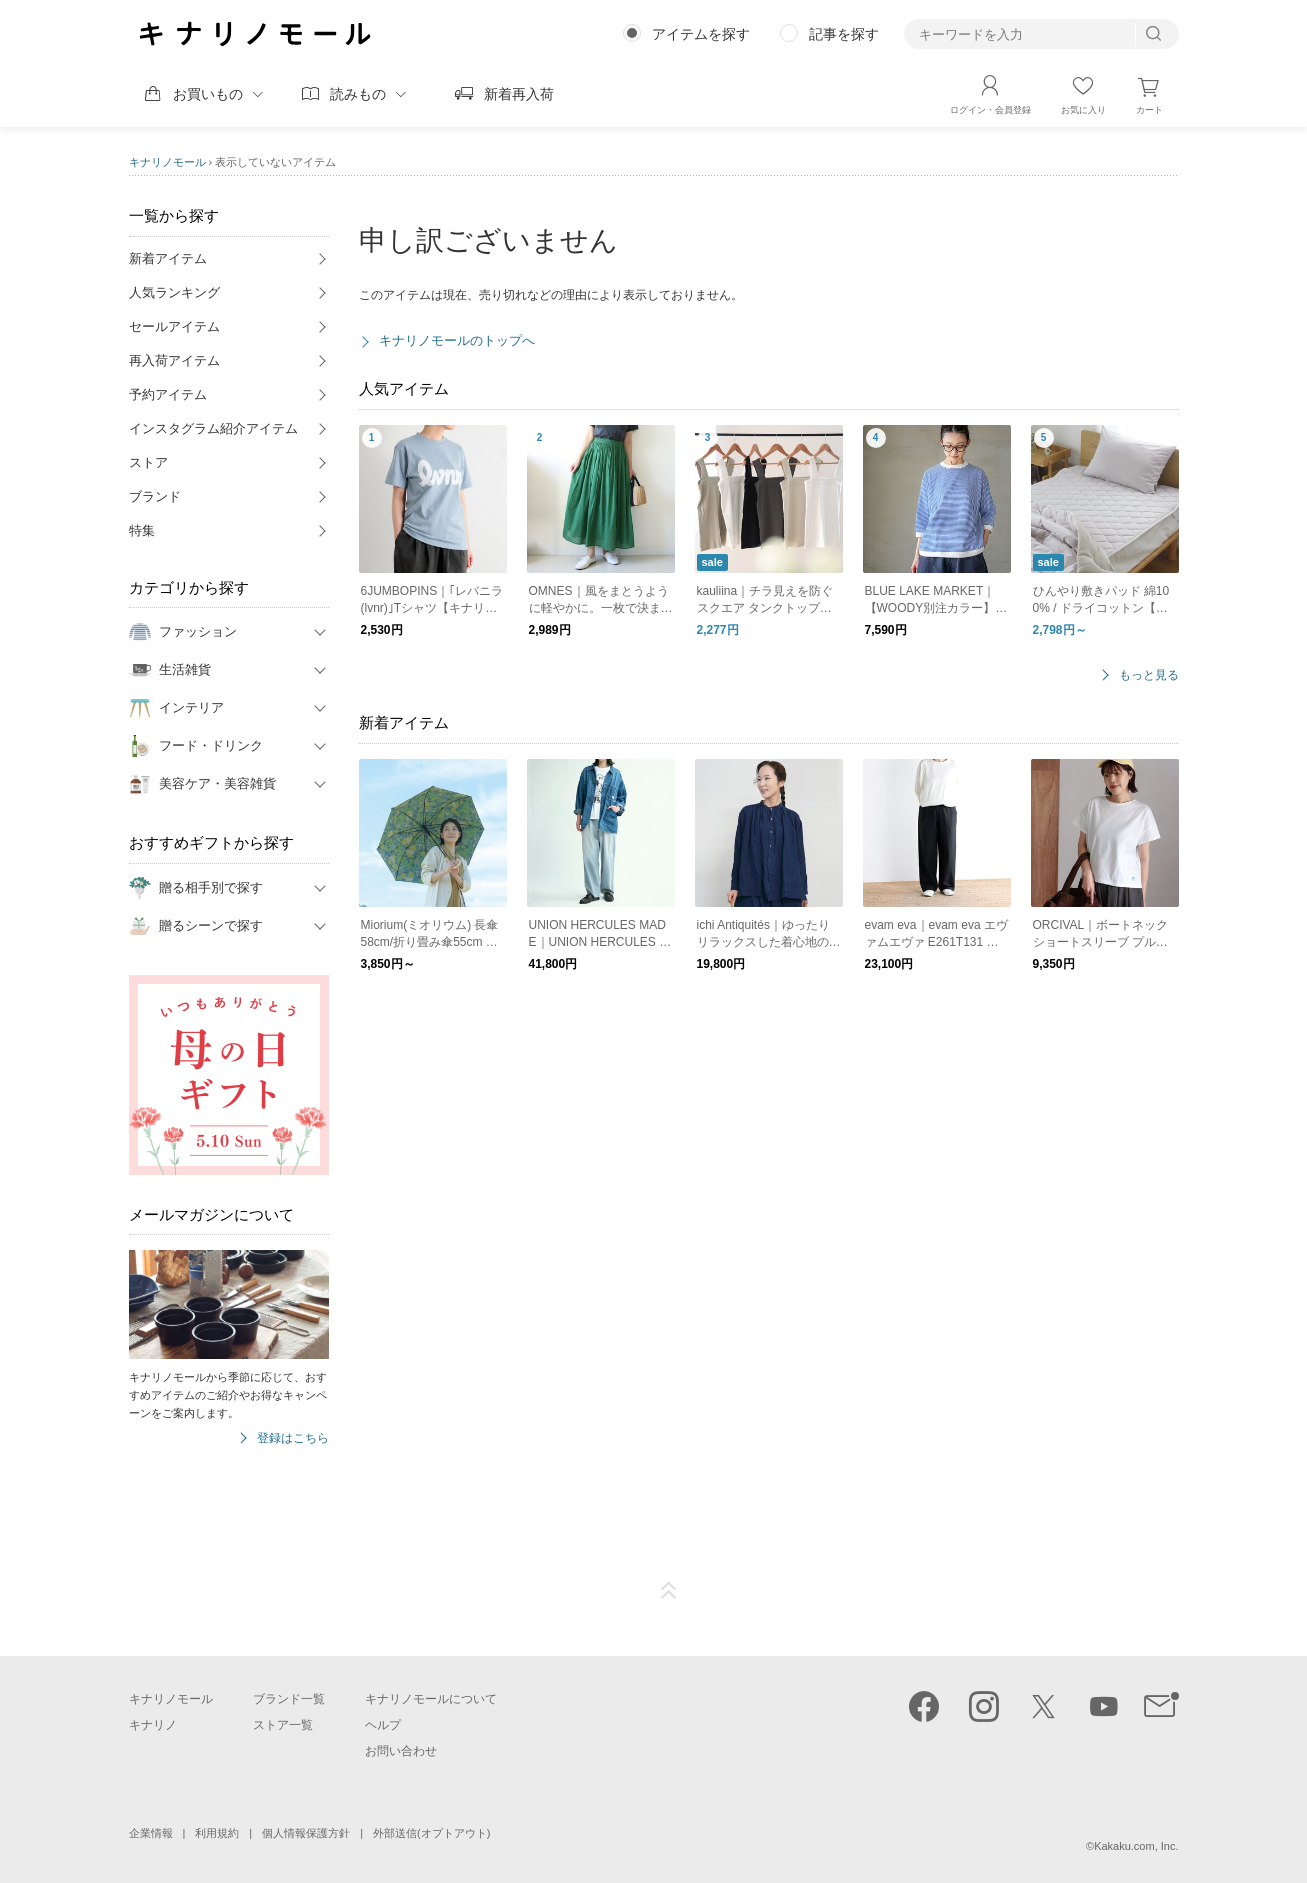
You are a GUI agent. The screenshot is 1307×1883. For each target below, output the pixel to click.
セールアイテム (174, 326)
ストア (148, 462)
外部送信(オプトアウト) (431, 1833)
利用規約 (217, 1833)
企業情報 (151, 1833)
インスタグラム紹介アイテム (213, 428)
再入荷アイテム (174, 360)
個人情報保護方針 (306, 1833)
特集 (142, 530)
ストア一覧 (283, 1725)
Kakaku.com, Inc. (1136, 1846)
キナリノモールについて (431, 1699)
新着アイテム (168, 258)
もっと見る (1149, 675)
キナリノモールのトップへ (457, 340)
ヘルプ (383, 1725)
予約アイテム (168, 394)
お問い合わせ (401, 1751)
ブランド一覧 (289, 1699)
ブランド (155, 496)
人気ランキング (174, 292)
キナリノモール (167, 162)
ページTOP (669, 1591)
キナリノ (153, 1725)
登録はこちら (293, 1438)
